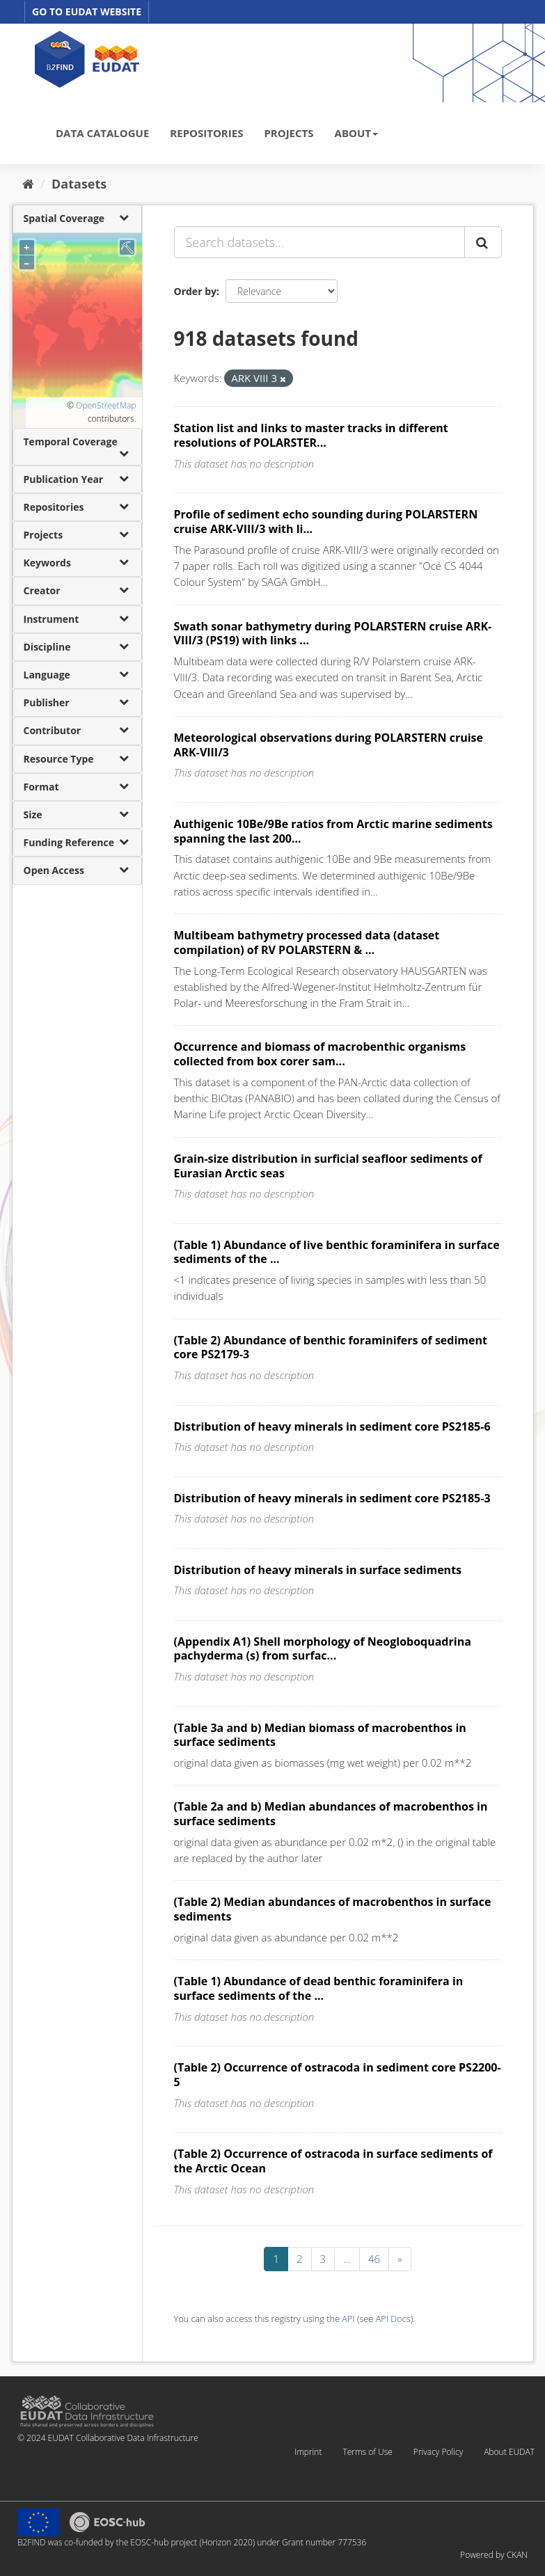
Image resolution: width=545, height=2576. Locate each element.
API (348, 2318)
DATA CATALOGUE (102, 133)
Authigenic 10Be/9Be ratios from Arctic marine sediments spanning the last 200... (333, 831)
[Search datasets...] (319, 242)
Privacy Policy (438, 2452)
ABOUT (356, 133)
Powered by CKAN (494, 2555)
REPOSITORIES (206, 133)
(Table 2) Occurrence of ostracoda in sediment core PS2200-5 (337, 2075)
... (347, 2259)
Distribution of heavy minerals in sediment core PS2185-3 (332, 1498)
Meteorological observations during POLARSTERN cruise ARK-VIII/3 (328, 745)
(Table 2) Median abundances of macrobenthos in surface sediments (332, 1909)
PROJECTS (288, 133)
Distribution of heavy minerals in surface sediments (318, 1569)
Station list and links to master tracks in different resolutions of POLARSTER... (311, 435)
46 (374, 2259)
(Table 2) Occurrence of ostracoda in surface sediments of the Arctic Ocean (333, 2161)
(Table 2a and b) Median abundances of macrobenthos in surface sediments (331, 1814)
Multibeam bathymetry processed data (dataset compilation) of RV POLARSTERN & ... (307, 942)
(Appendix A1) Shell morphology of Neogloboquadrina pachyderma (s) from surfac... (322, 1649)
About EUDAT (509, 2452)
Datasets (79, 183)
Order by (195, 291)
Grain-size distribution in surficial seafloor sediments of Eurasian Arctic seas (328, 1166)
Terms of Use (367, 2452)
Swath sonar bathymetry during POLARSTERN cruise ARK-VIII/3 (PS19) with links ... (333, 634)
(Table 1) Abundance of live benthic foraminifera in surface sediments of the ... (337, 1252)
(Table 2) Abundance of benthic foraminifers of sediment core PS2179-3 (330, 1347)
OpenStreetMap (106, 405)
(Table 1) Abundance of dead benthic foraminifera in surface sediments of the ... (319, 1988)
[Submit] (483, 242)
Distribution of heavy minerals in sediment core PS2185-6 (332, 1426)
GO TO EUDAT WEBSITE (86, 11)
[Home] (28, 183)
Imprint (308, 2452)
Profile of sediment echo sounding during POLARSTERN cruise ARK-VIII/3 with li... (326, 521)
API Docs (393, 2318)
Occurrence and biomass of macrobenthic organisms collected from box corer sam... (320, 1054)
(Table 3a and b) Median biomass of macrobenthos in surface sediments (320, 1735)
